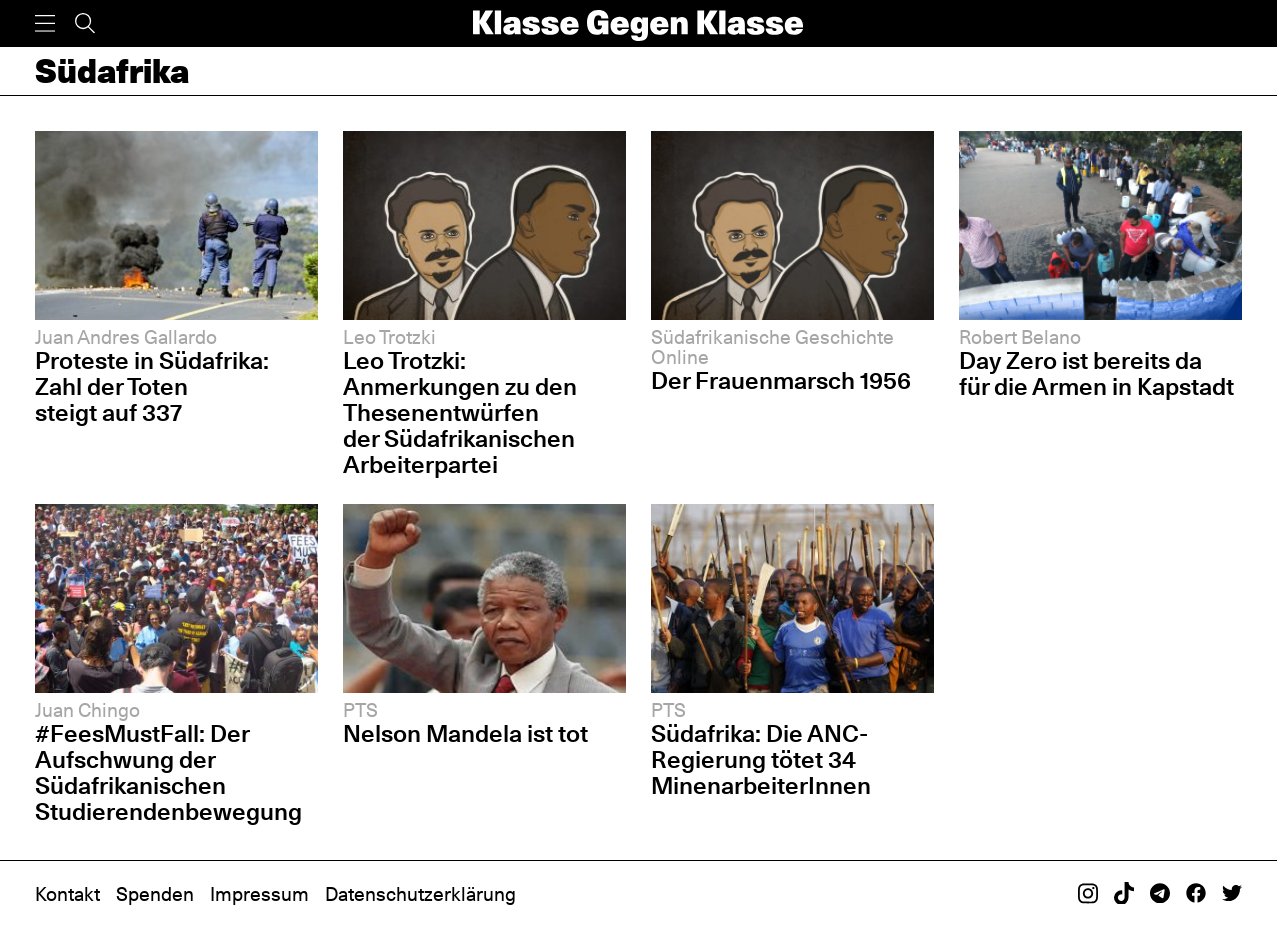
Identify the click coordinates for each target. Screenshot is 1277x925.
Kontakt (67, 894)
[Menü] (45, 23)
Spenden (155, 894)
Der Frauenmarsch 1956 (781, 380)
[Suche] (85, 23)
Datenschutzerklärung (420, 894)
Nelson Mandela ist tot (465, 733)
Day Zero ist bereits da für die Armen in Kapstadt (1096, 373)
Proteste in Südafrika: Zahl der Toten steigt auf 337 (152, 386)
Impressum (259, 894)
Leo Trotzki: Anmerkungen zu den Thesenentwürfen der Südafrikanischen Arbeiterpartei (460, 412)
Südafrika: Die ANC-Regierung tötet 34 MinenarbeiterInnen (761, 759)
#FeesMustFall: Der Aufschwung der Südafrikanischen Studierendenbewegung (168, 772)
